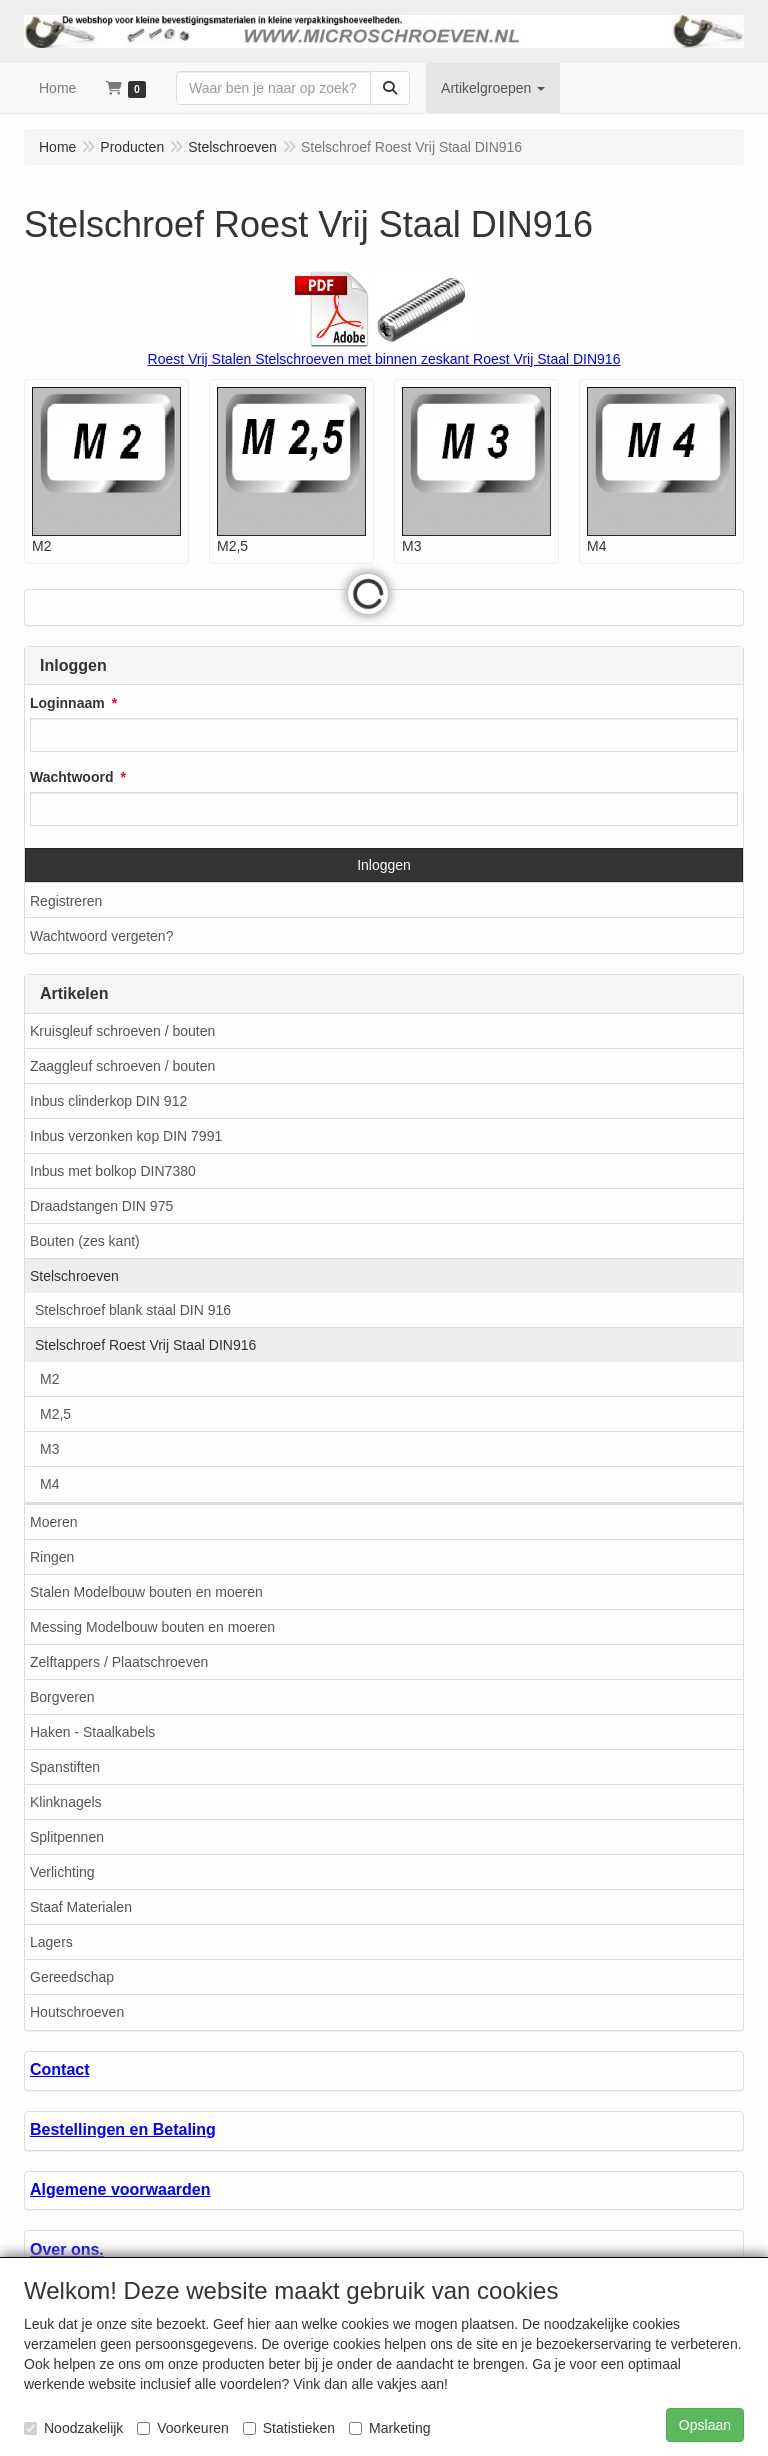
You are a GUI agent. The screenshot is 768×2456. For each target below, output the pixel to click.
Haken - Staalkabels (92, 1732)
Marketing (389, 2428)
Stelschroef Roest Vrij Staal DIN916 (145, 1345)
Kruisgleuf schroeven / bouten (122, 1031)
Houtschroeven (77, 2012)
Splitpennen (67, 1837)
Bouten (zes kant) (85, 1241)
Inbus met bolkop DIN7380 (113, 1171)
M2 (49, 1379)
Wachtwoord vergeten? (101, 936)
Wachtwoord (71, 777)
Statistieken (289, 2428)
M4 (49, 1484)
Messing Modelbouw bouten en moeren (152, 1627)
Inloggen (384, 865)
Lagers (51, 1942)
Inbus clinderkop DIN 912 (108, 1101)
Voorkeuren (183, 2428)
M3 (49, 1449)
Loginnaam (67, 703)
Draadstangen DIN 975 (101, 1206)
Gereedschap (72, 1977)
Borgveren (62, 1697)
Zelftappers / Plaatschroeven (119, 1662)
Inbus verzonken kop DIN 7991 (126, 1136)
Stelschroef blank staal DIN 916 (133, 1310)
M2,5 (55, 1414)
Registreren (66, 901)
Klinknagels (66, 1802)
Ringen (52, 1557)
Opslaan (705, 2425)
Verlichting (62, 1872)
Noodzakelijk (73, 2428)
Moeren (53, 1522)
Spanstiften (65, 1767)
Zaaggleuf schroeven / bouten (122, 1066)
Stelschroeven (74, 1276)
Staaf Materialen (81, 1907)
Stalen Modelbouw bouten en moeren (146, 1592)
